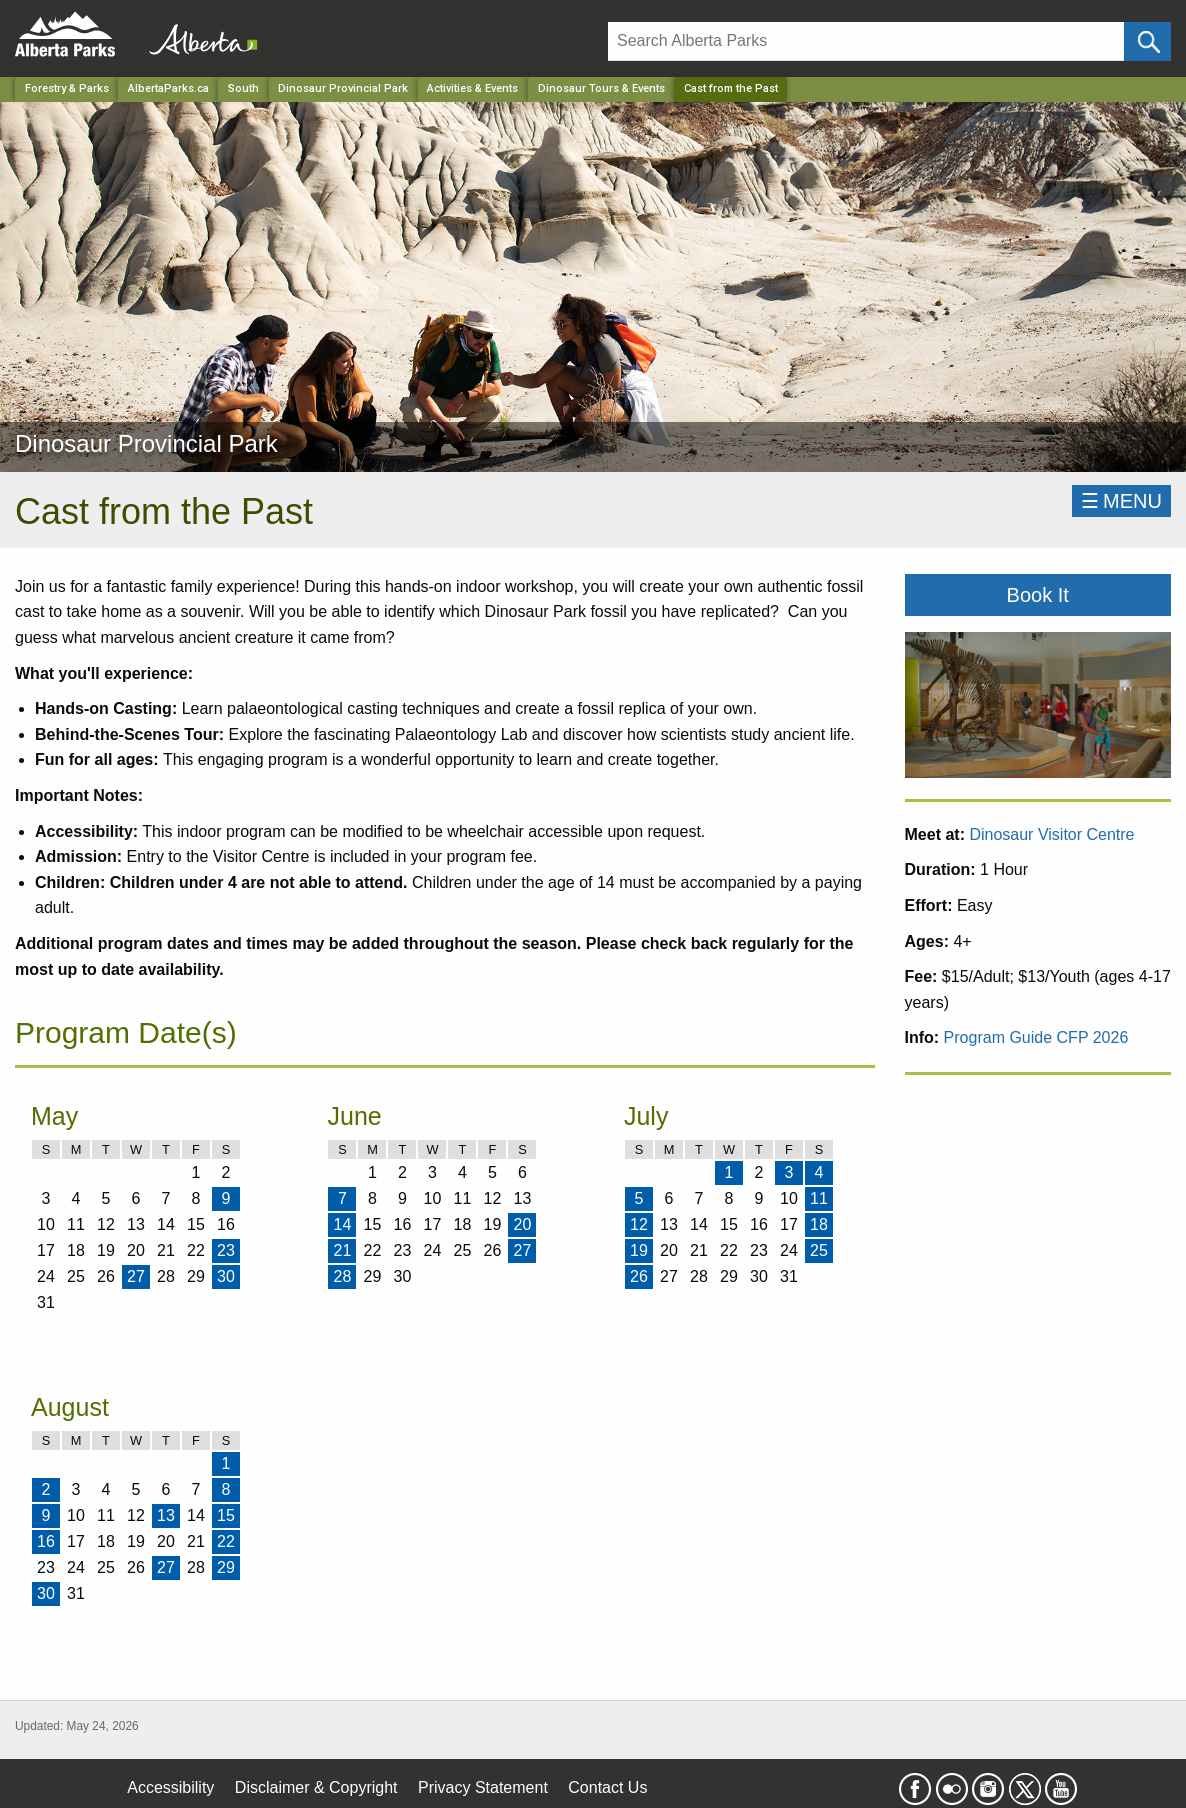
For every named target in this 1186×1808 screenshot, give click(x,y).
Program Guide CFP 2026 (1036, 1037)
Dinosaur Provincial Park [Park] (343, 88)
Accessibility (170, 1787)
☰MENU (1121, 501)
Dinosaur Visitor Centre (1051, 834)
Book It (1038, 595)
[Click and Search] (1147, 41)
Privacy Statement (483, 1787)
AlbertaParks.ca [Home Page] (168, 88)
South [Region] (243, 88)
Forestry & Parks (67, 88)
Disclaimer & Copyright (316, 1787)
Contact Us (607, 1787)
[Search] (866, 41)
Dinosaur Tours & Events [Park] (601, 88)
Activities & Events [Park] (472, 88)
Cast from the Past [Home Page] (731, 88)
